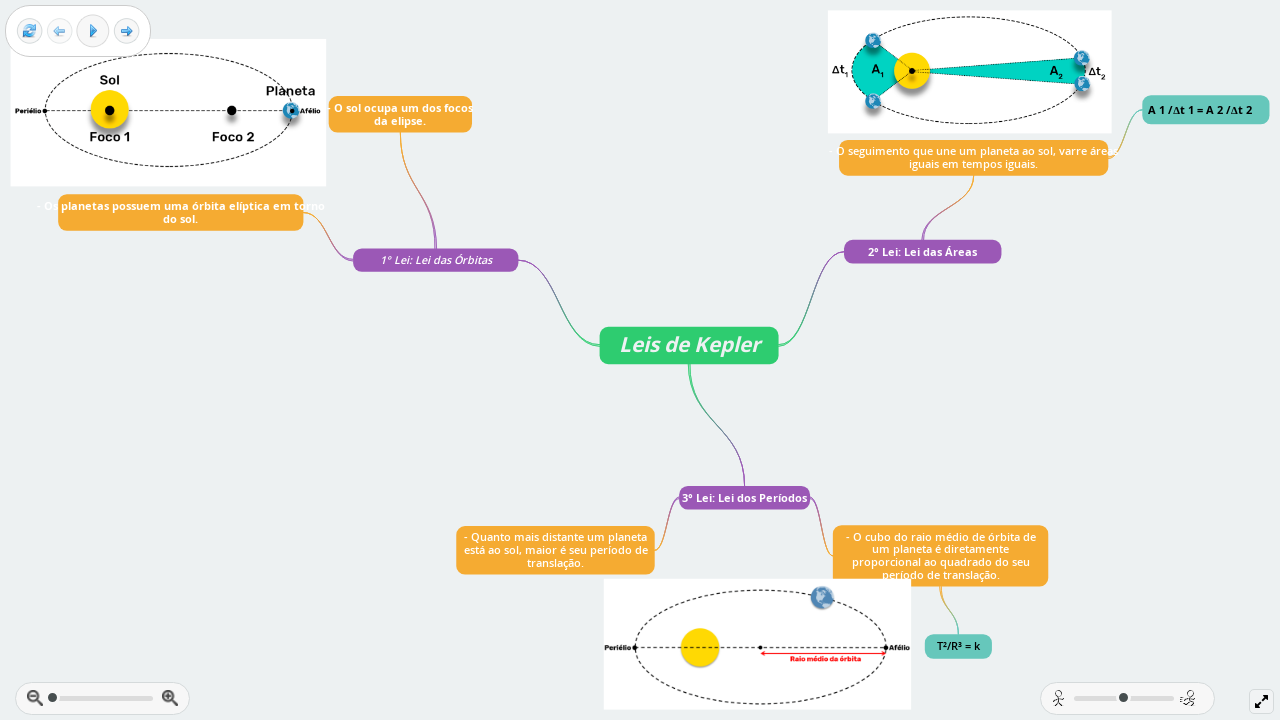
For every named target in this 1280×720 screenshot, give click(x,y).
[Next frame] (126, 31)
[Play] (93, 31)
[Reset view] (29, 31)
